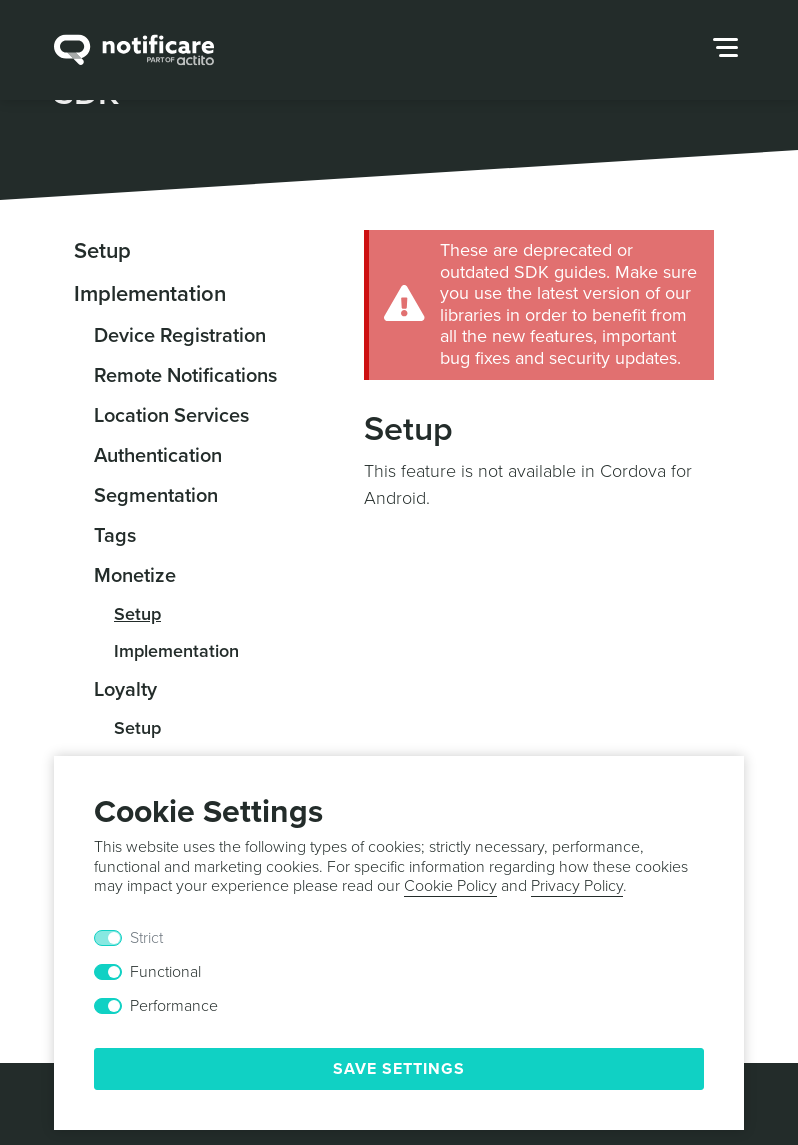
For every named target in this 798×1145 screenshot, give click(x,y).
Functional (165, 972)
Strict (146, 938)
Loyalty (125, 690)
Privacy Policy (577, 886)
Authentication (158, 456)
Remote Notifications (185, 376)
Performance (174, 1006)
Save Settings (399, 1069)
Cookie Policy (450, 886)
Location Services (171, 416)
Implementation (150, 294)
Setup (102, 251)
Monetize (135, 576)
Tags (115, 536)
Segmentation (156, 496)
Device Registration (180, 336)
